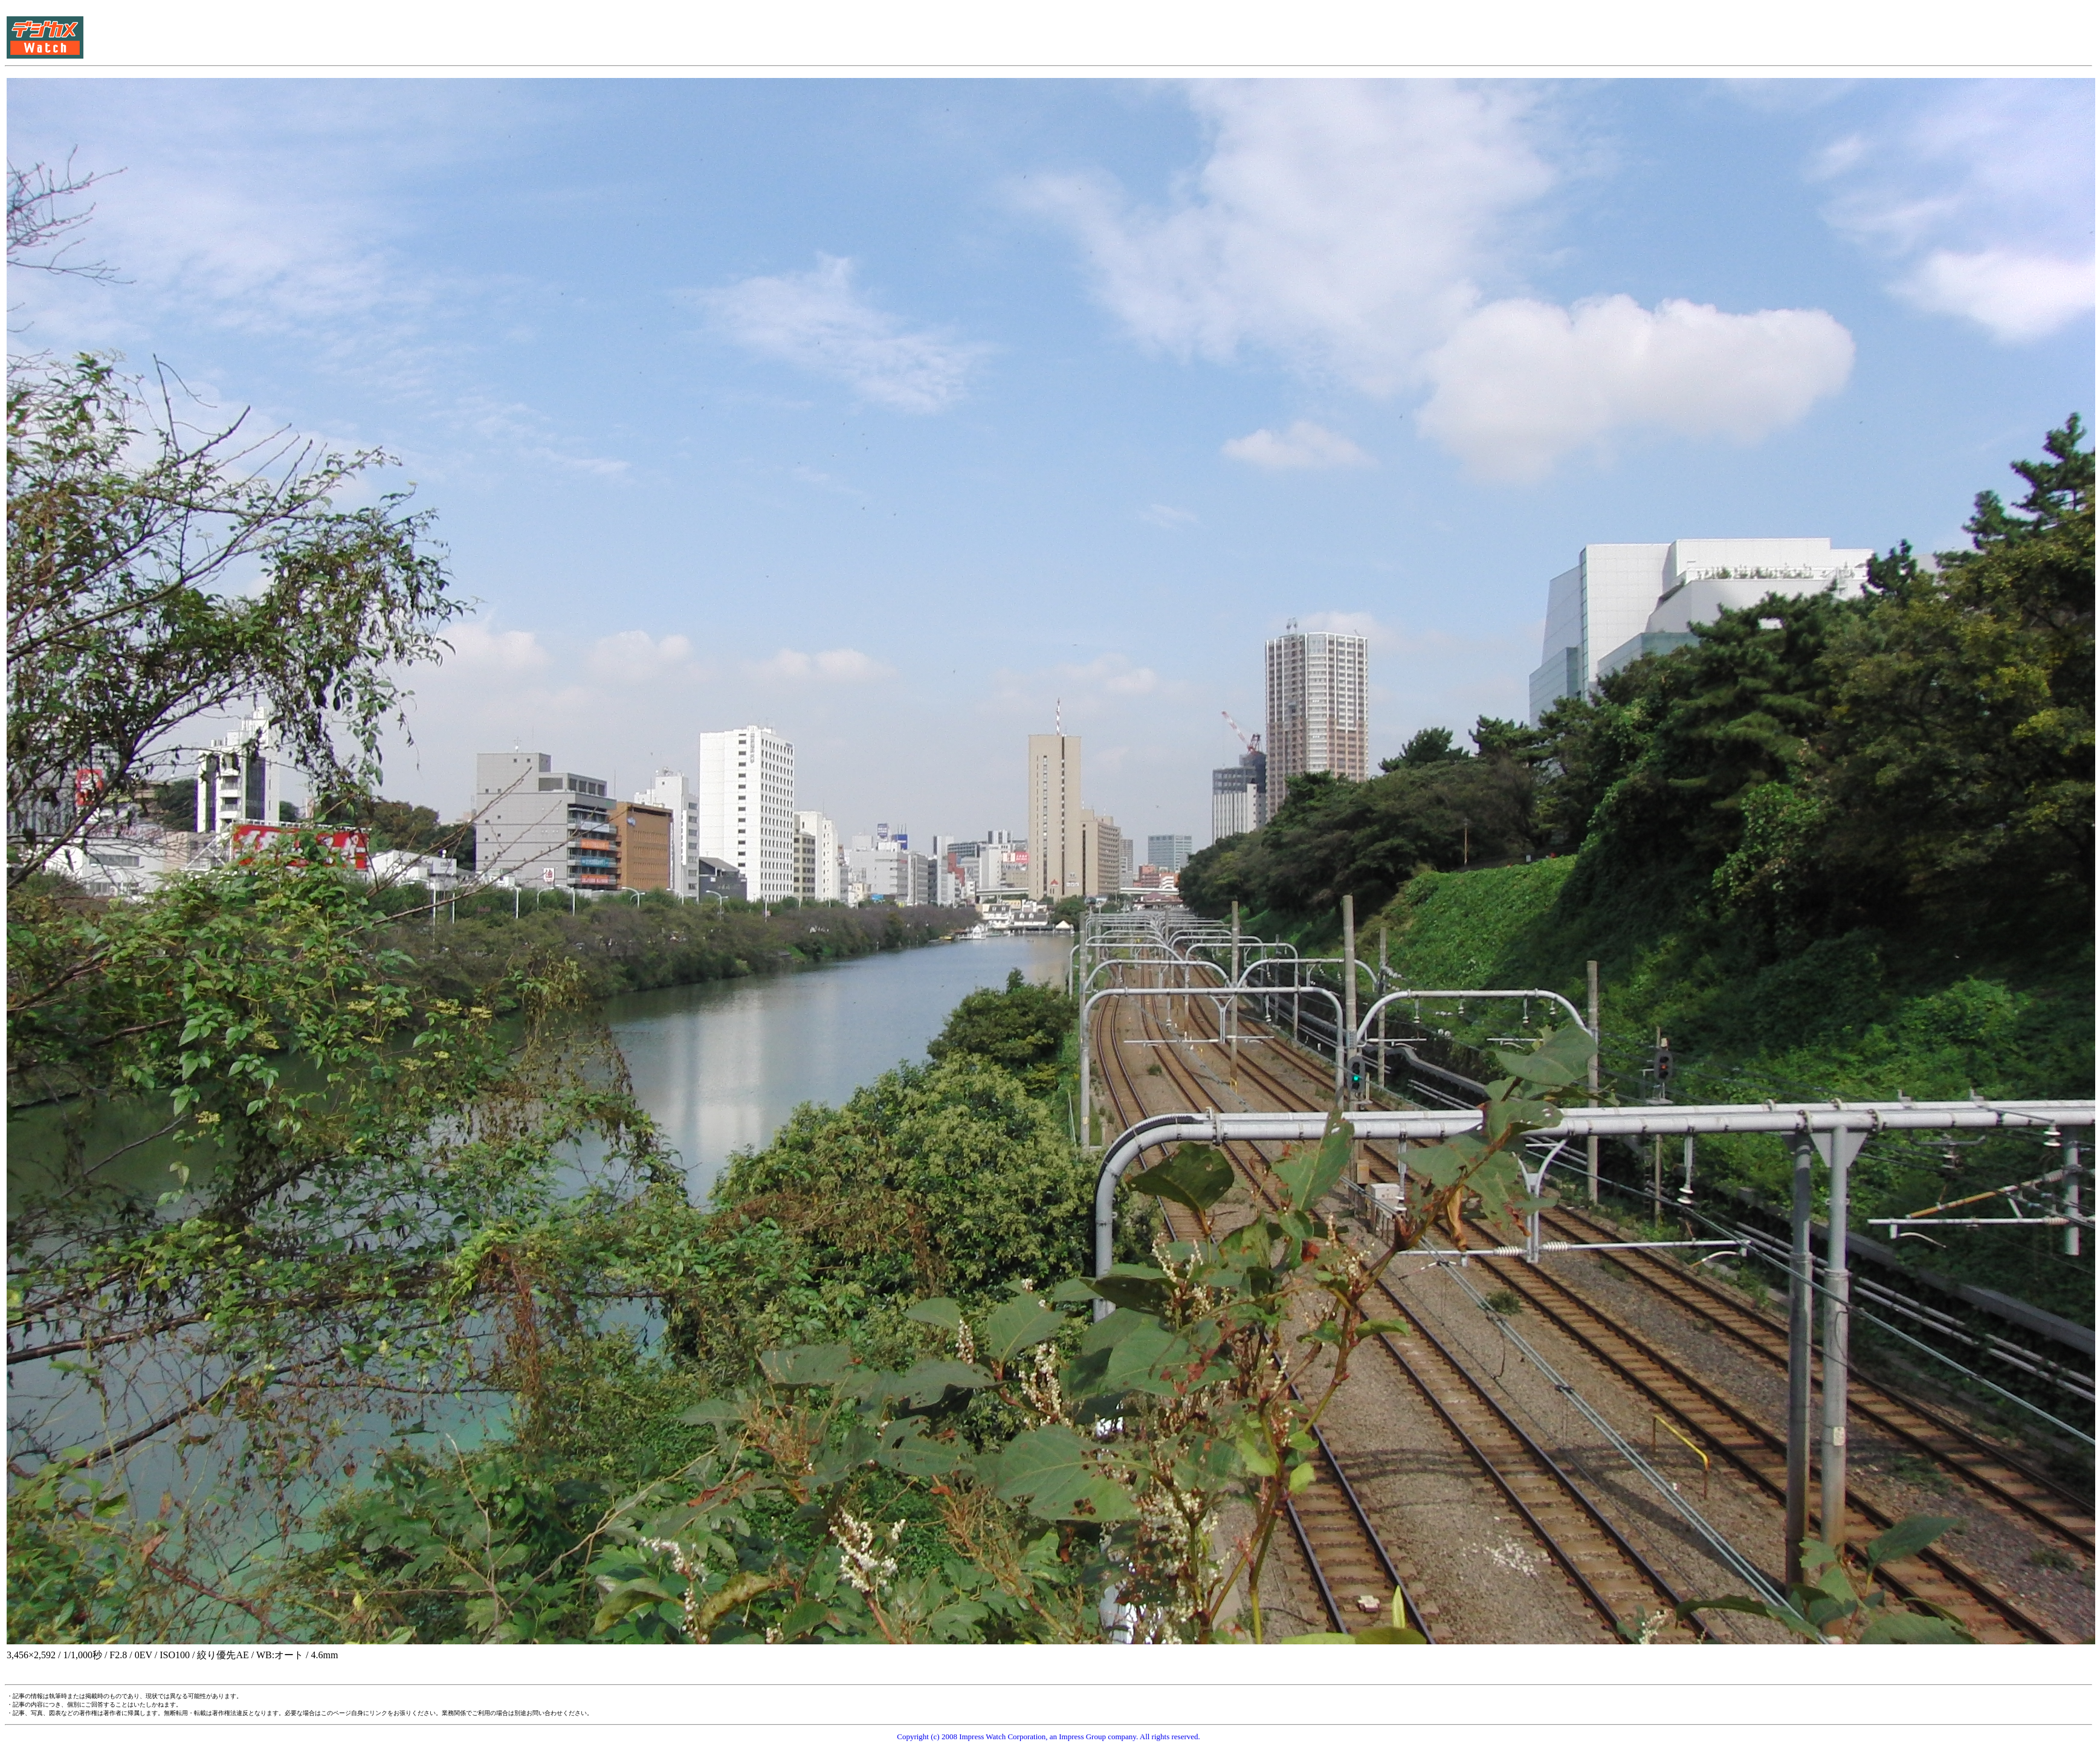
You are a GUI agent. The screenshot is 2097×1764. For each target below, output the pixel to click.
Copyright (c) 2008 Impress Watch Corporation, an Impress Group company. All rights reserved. (1048, 1736)
